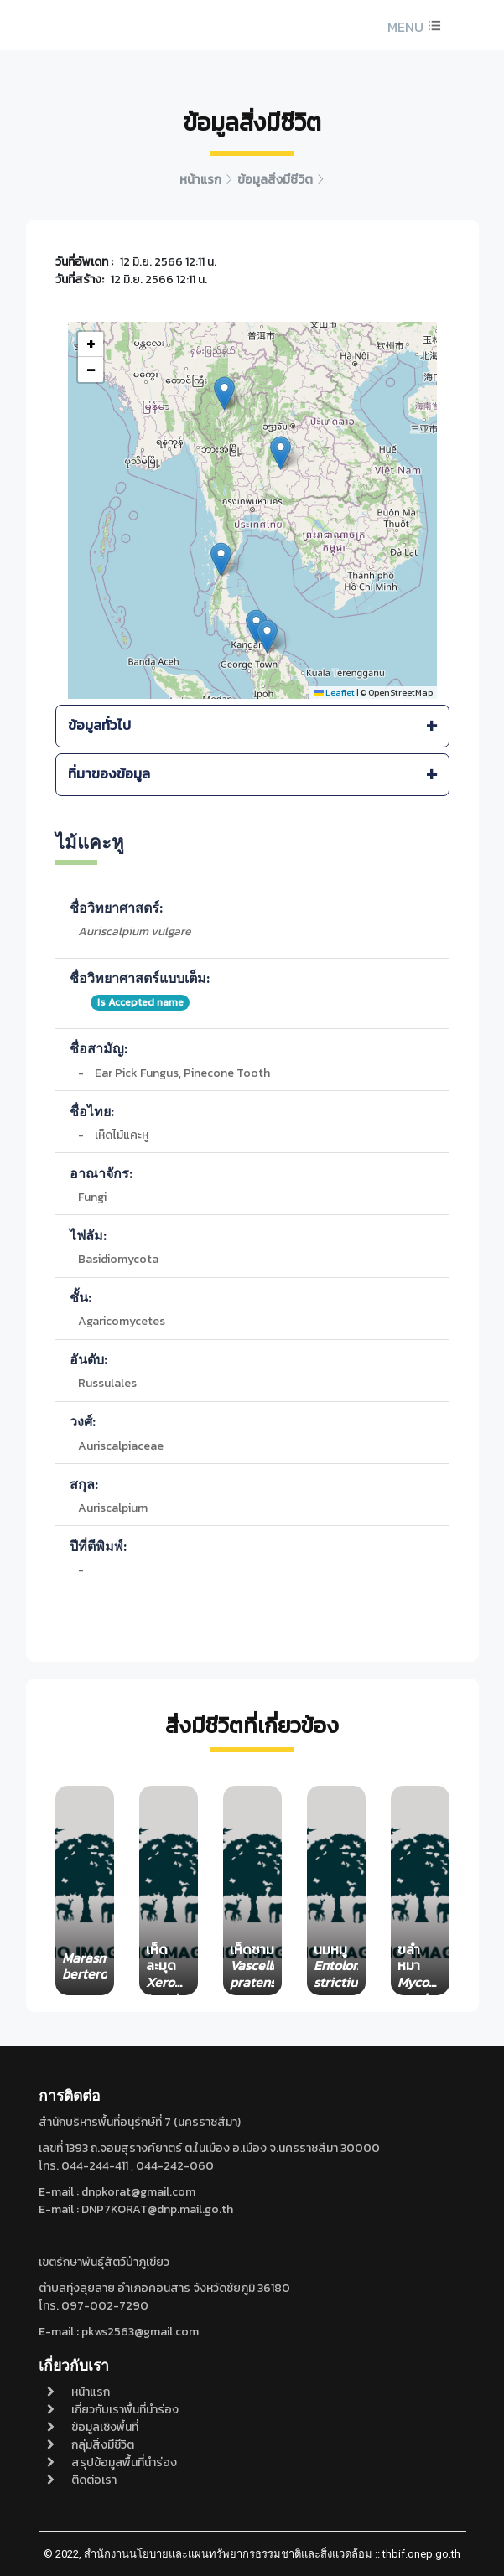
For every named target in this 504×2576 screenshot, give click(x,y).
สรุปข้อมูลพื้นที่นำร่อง (112, 2462)
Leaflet (334, 692)
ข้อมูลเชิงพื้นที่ (92, 2427)
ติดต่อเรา (82, 2480)
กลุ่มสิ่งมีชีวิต (90, 2445)
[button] (412, 26)
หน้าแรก (78, 2392)
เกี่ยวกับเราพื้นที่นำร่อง (113, 2409)
